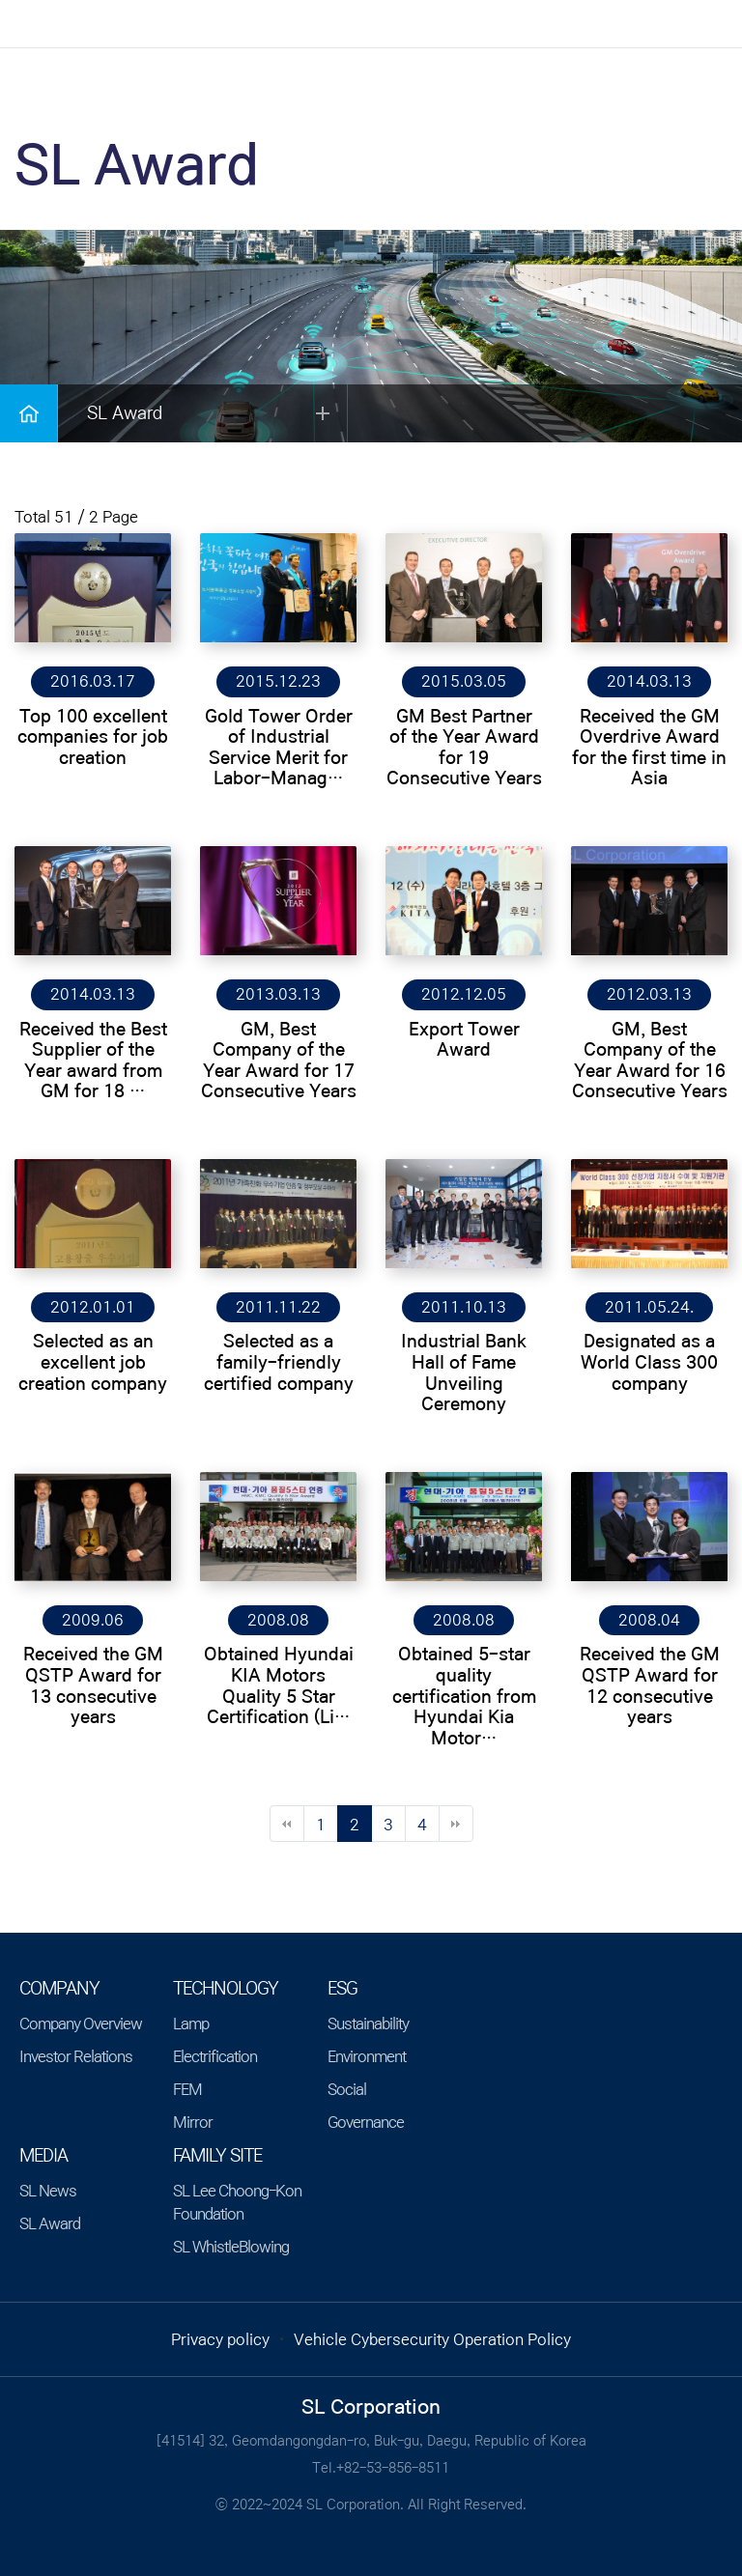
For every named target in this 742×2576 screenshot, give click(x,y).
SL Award (49, 2223)
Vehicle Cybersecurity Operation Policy (432, 2339)
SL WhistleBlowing (231, 2246)
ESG (342, 1988)
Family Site (217, 2156)
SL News (47, 2190)
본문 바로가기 (0, 0)
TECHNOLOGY (225, 1988)
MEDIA (43, 2156)
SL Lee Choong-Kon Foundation (237, 2202)
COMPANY (59, 1988)
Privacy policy (220, 2339)
